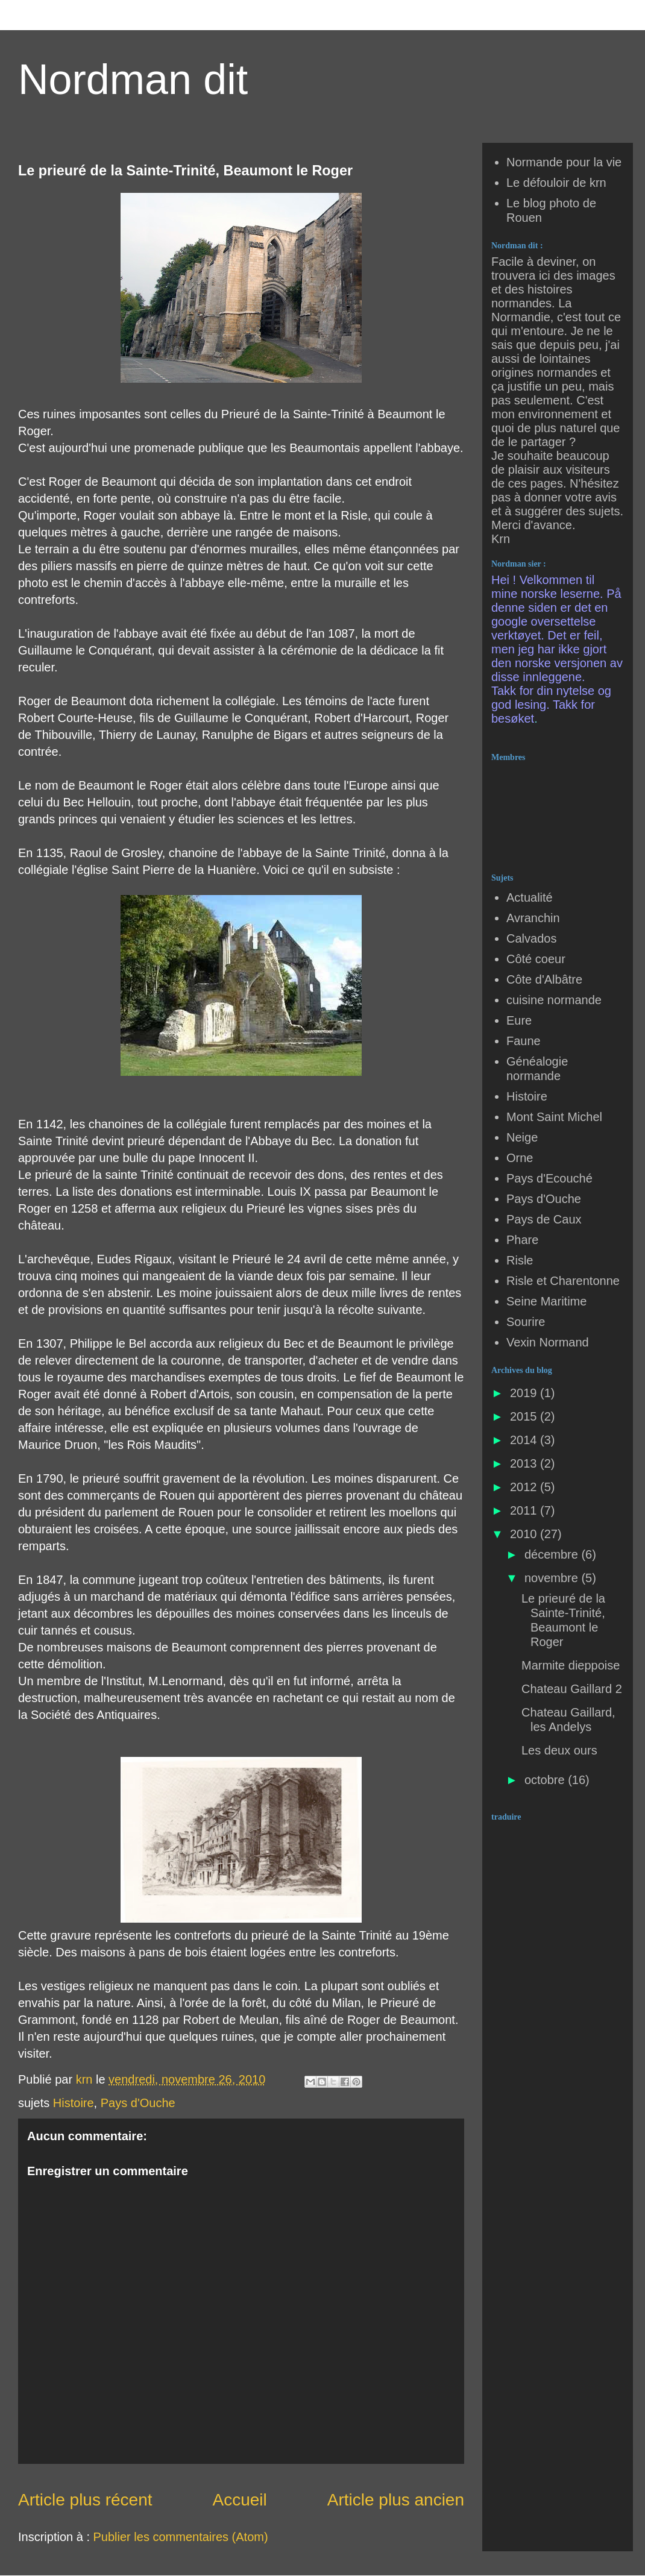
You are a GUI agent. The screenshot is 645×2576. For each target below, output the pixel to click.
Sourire (525, 1321)
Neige (522, 1137)
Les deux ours (559, 1750)
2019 (525, 1393)
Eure (519, 1020)
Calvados (531, 938)
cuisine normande (554, 1000)
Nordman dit (133, 79)
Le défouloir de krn (556, 182)
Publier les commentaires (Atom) (180, 2536)
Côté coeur (535, 959)
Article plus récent (85, 2499)
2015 (525, 1416)
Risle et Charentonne (563, 1280)
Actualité (529, 897)
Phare (522, 1239)
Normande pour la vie (563, 162)
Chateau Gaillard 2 (571, 1688)
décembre (553, 1554)
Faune (523, 1041)
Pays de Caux (544, 1219)
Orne (519, 1157)
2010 (525, 1534)
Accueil (240, 2499)
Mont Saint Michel (554, 1116)
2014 (525, 1440)
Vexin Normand (547, 1342)
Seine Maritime (546, 1301)
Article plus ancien (395, 2499)
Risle (519, 1260)
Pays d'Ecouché (549, 1178)
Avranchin (533, 918)
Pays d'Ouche (138, 2102)
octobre (546, 1779)
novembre (553, 1578)
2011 (525, 1510)
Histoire (73, 2102)
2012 (525, 1487)
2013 (525, 1463)
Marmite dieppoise (570, 1665)
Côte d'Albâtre (544, 979)
